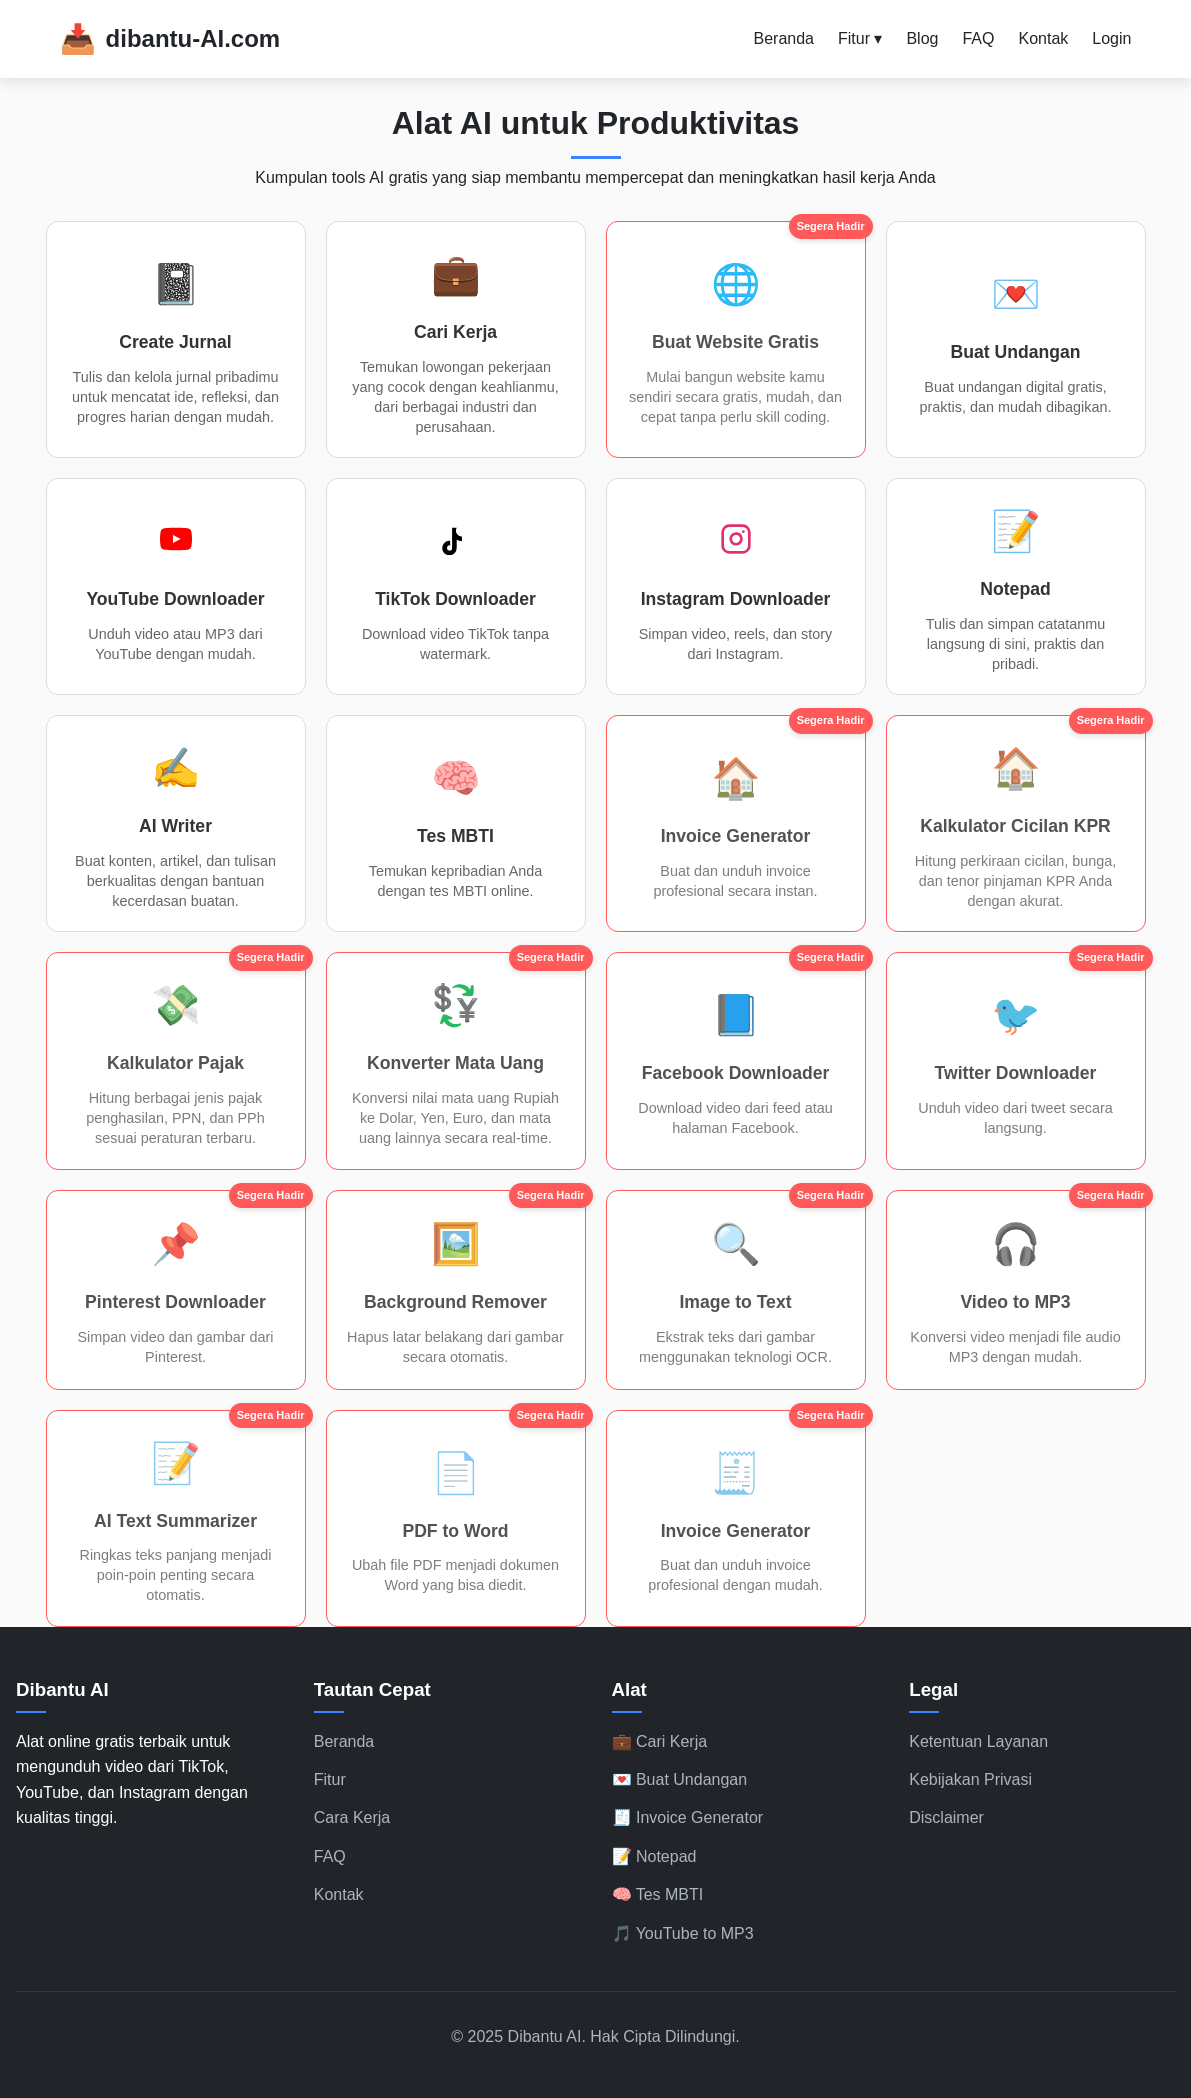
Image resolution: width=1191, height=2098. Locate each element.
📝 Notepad (654, 1856)
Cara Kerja (352, 1817)
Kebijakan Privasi (970, 1779)
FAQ (978, 38)
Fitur (330, 1779)
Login (1111, 38)
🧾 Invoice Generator (688, 1817)
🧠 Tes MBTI (658, 1894)
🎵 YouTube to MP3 (683, 1933)
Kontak (1043, 38)
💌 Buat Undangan (680, 1779)
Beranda (783, 38)
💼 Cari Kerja (660, 1741)
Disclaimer (946, 1817)
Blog (922, 38)
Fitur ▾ (860, 38)
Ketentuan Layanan (978, 1741)
